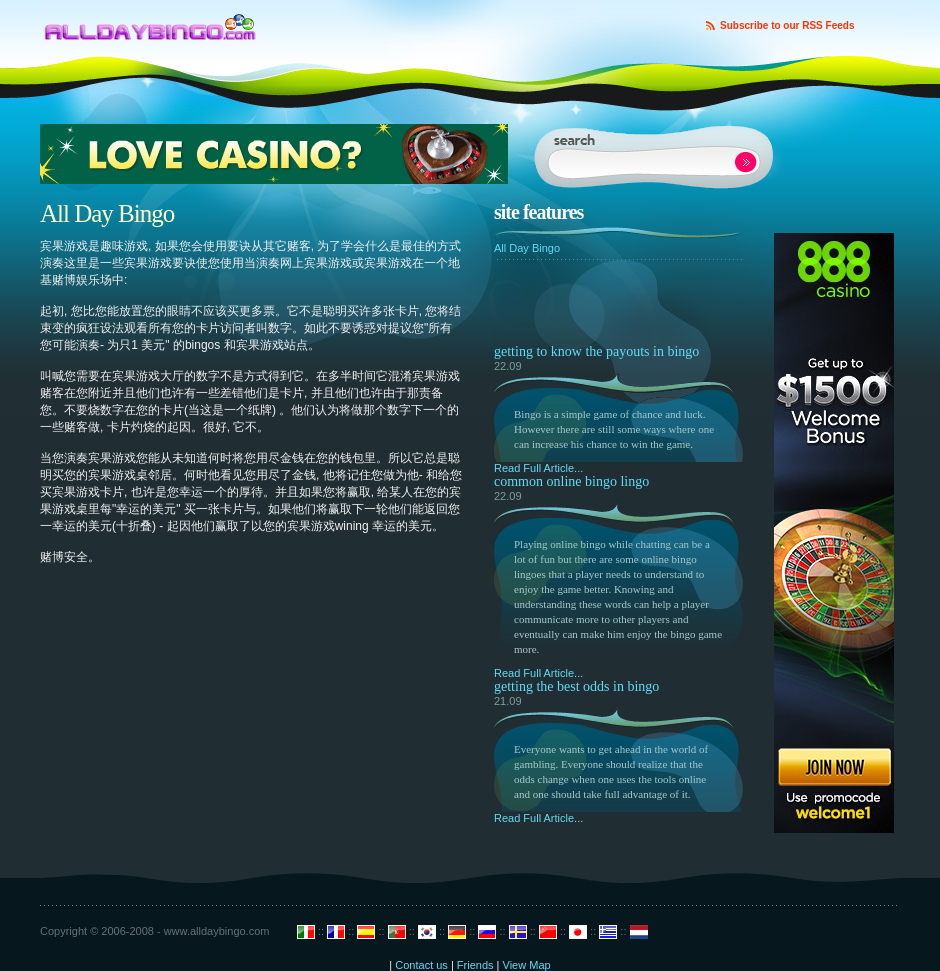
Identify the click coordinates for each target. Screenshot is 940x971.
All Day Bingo (527, 248)
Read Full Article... (538, 468)
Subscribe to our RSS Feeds (787, 25)
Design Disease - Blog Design (150, 21)
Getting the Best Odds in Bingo (576, 686)
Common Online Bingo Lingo (571, 481)
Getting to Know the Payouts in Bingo (596, 351)
